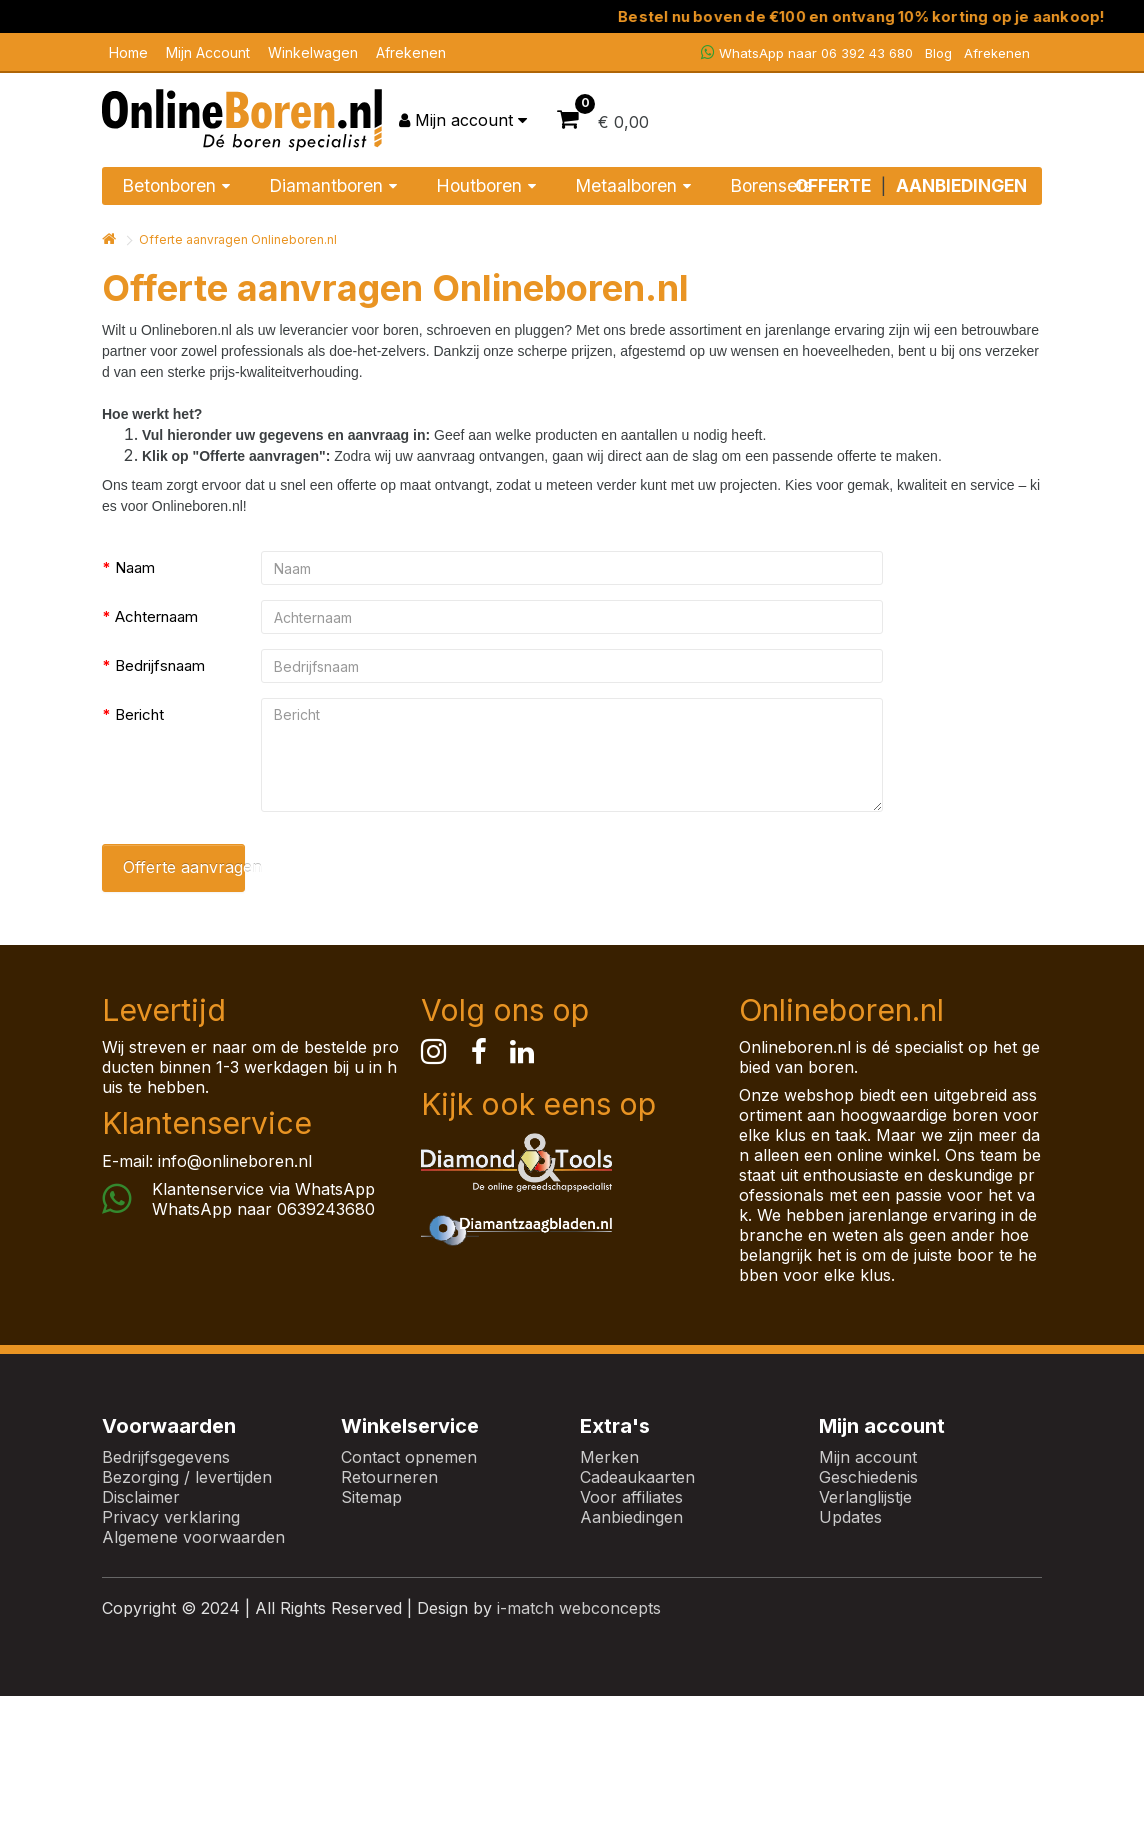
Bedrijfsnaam (160, 665)
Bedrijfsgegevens (166, 1457)
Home (128, 52)
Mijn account (868, 1457)
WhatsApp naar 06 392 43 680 (807, 52)
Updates (850, 1517)
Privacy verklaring (171, 1517)
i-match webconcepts (579, 1608)
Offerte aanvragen (184, 867)
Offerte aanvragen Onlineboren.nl (238, 239)
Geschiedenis (868, 1477)
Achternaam (156, 616)
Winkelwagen (313, 52)
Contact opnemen (409, 1457)
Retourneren (389, 1477)
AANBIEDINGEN (961, 185)
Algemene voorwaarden (193, 1537)
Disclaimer (141, 1497)
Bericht (139, 714)
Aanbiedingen (631, 1517)
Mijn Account (208, 52)
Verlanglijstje (865, 1497)
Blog (938, 53)
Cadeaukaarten (637, 1477)
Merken (609, 1457)
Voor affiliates (631, 1497)
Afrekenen (411, 52)
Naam (135, 567)
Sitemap (371, 1497)
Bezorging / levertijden (187, 1477)
